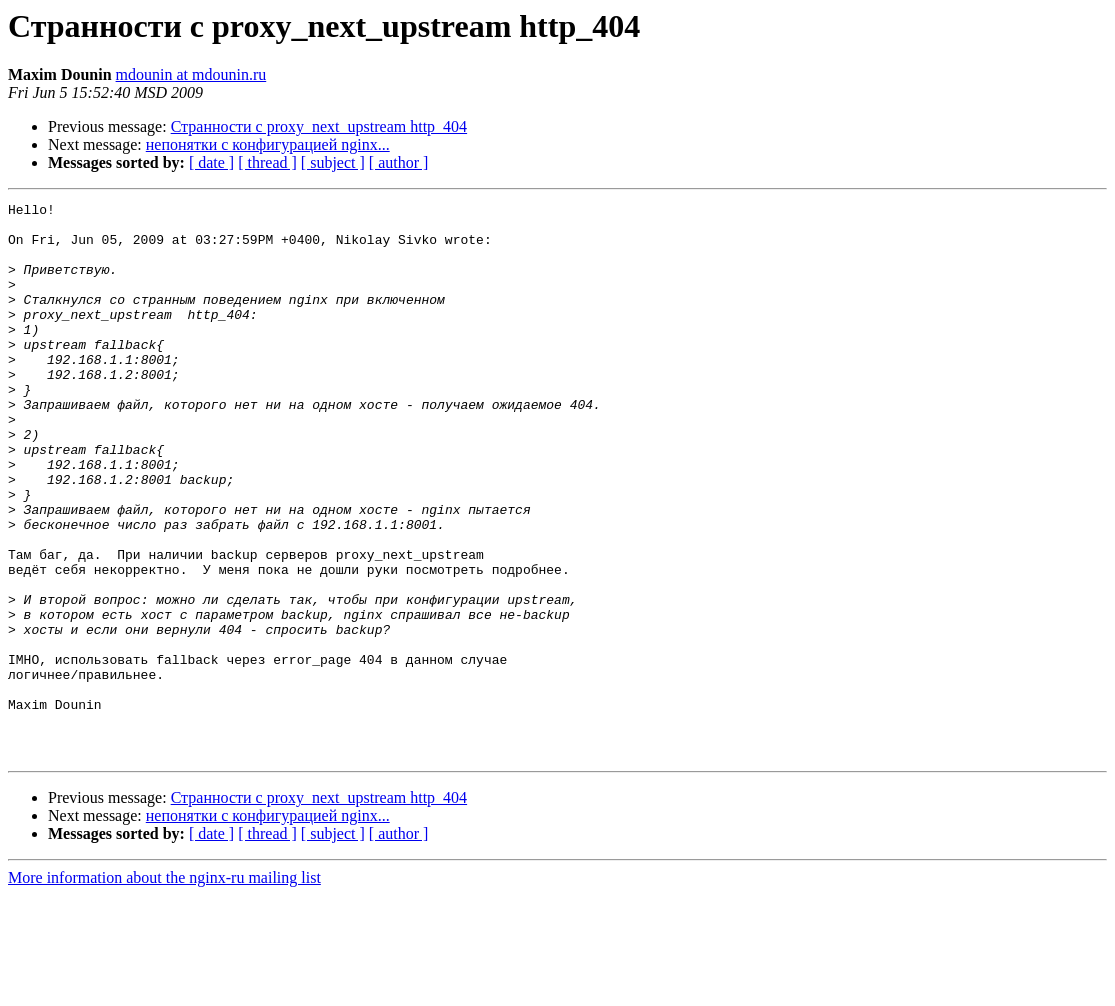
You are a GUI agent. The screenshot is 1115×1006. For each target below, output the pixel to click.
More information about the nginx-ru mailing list (164, 988)
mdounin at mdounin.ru (191, 74)
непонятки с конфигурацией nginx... (268, 144)
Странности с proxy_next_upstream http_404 (319, 126)
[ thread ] (267, 162)
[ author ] (399, 162)
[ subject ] (333, 162)
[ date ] (211, 162)
